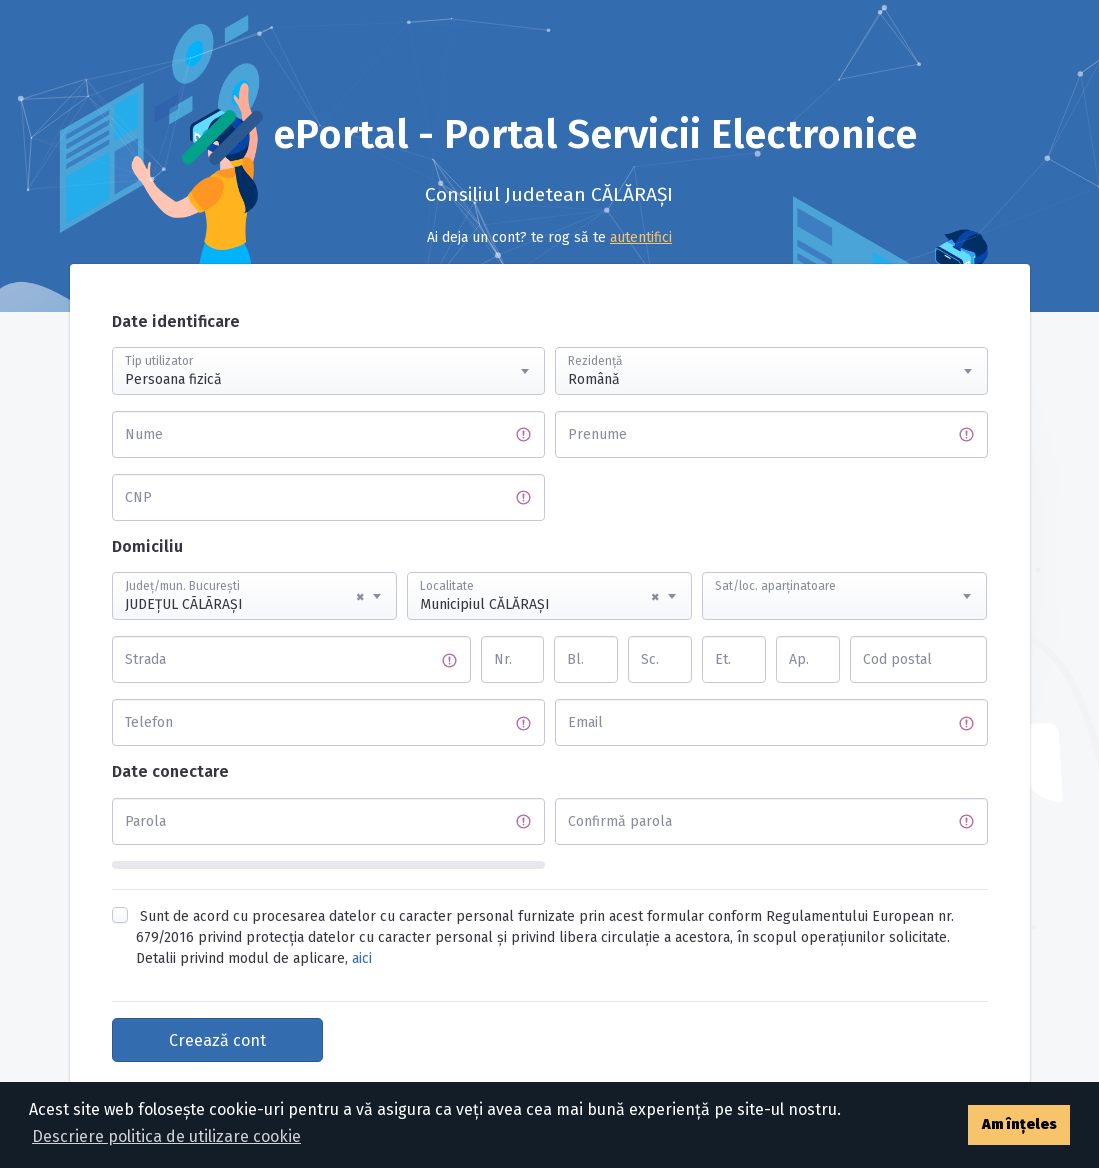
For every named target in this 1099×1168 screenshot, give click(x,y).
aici (362, 958)
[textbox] (844, 577)
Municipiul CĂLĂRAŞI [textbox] (539, 597)
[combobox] (328, 371)
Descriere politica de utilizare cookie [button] (166, 1136)
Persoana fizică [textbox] (173, 379)
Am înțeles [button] (1019, 1124)
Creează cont (217, 1040)
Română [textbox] (594, 379)
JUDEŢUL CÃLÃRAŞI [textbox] (244, 597)
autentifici (641, 237)
